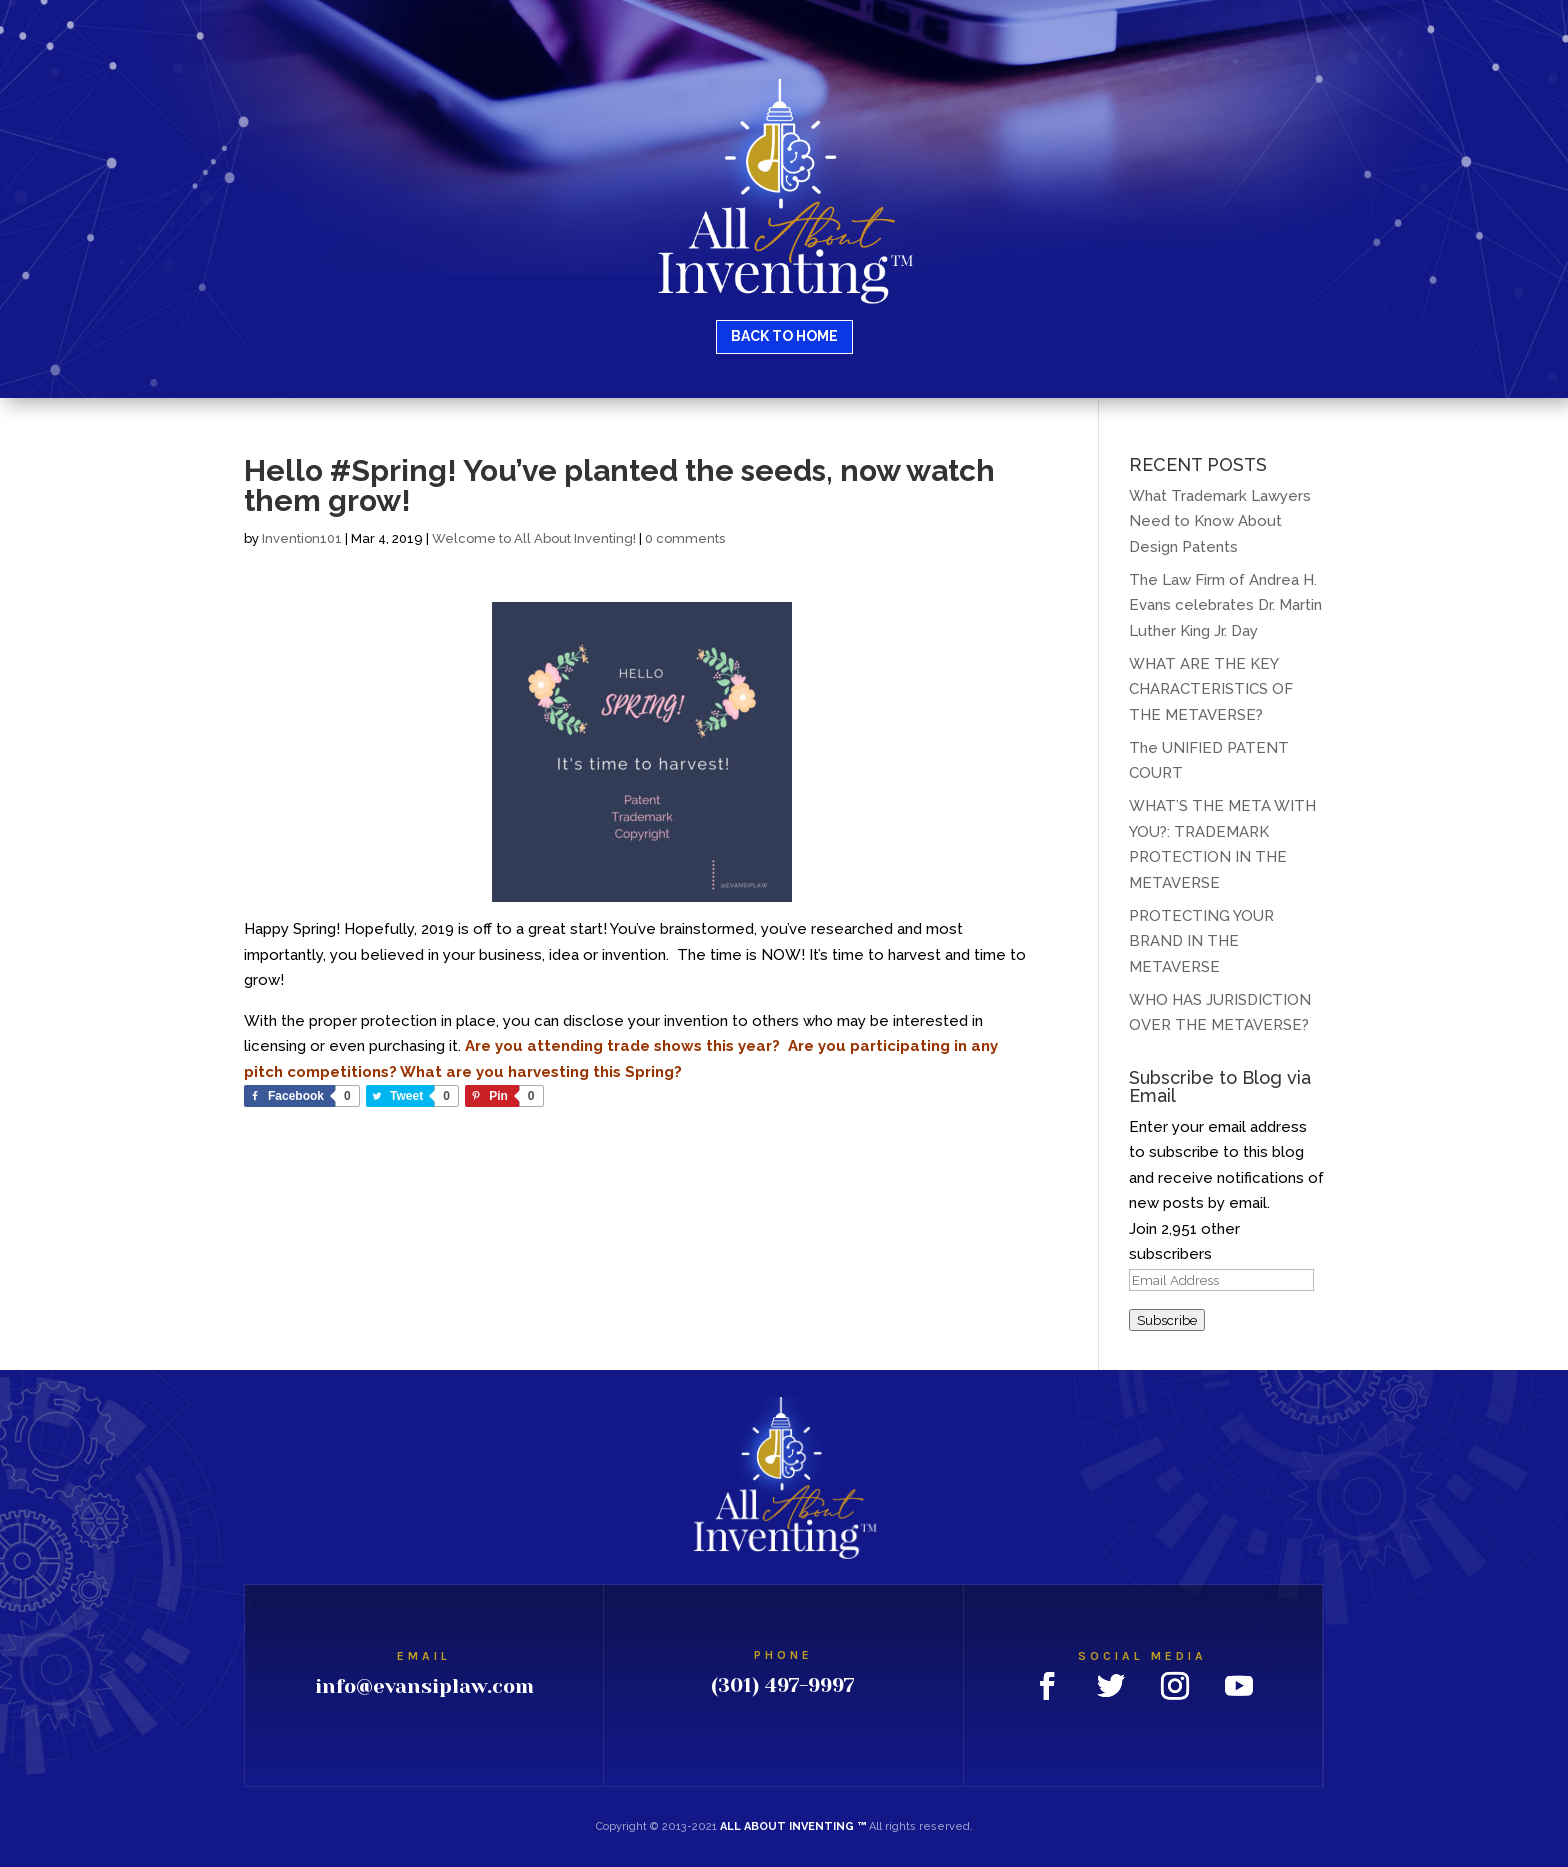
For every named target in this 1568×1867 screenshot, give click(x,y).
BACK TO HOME (784, 336)
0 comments (685, 538)
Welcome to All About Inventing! (534, 538)
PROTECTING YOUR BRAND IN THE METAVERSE (1201, 941)
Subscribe (1167, 1320)
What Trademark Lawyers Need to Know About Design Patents (1220, 521)
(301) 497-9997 (783, 1685)
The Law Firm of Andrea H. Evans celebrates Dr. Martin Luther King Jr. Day (1225, 605)
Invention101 (302, 538)
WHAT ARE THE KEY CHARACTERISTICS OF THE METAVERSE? (1211, 689)
